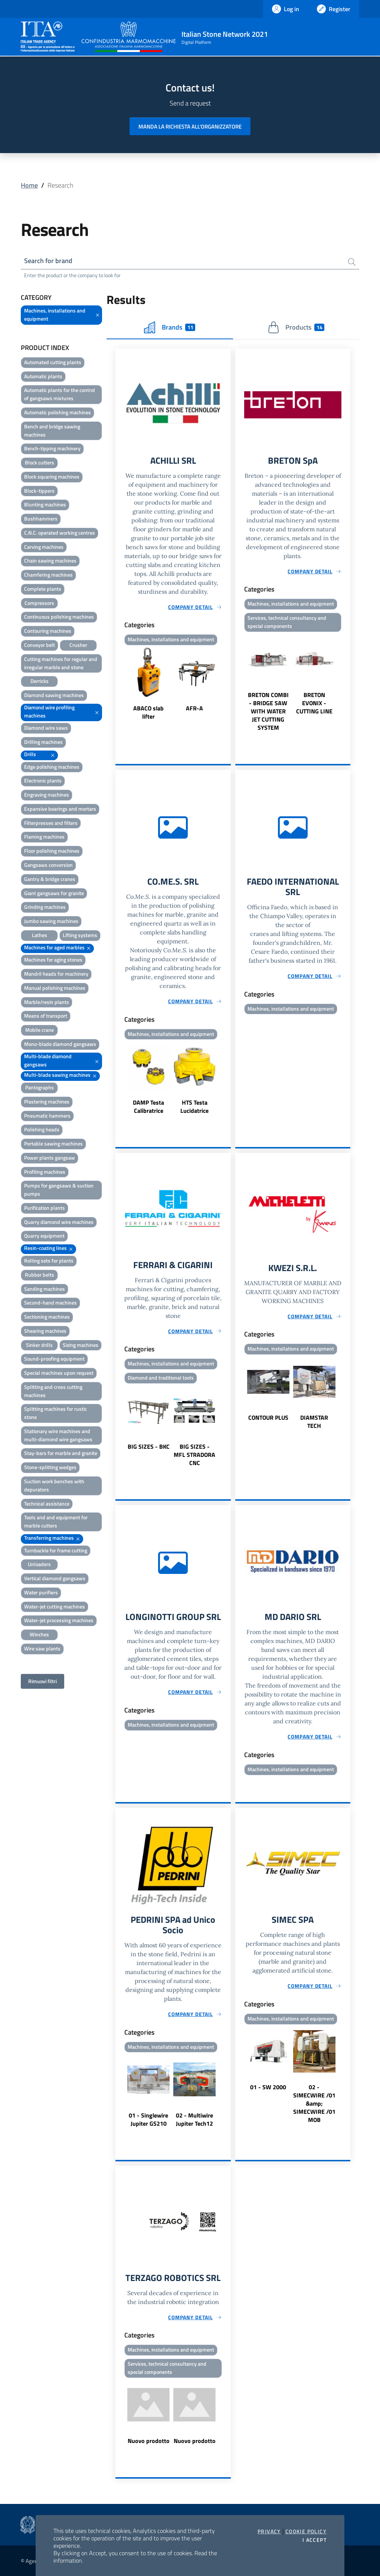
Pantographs (39, 1087)
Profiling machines (44, 1172)
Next (227, 684)
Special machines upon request (59, 1373)
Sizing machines (80, 1345)
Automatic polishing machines (57, 412)
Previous (118, 684)
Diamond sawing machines (54, 695)
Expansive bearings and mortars (60, 809)
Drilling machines (43, 742)
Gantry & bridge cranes (49, 879)
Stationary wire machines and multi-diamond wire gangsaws (58, 1435)
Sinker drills (39, 1345)
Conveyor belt (39, 645)
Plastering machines (46, 1101)
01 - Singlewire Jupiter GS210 (148, 2119)
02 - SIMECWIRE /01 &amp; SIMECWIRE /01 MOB (314, 2103)
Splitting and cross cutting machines (53, 1391)
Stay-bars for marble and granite (60, 1453)
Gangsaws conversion (48, 865)
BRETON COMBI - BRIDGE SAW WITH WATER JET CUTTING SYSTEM (268, 711)
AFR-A (194, 708)
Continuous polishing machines (59, 616)
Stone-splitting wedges (50, 1467)
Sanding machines (44, 1289)
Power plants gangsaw (49, 1157)
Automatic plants (43, 376)
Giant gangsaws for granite (54, 893)
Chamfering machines (48, 575)
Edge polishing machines (51, 767)
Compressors (39, 603)
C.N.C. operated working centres (59, 533)
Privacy (269, 2531)
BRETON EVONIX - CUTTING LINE (314, 703)
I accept (314, 2540)
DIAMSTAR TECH (314, 1421)
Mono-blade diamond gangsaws (60, 1044)
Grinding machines (45, 907)
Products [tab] (296, 327)
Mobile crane (39, 1030)
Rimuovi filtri (42, 1681)
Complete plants (42, 589)
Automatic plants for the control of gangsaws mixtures (59, 394)
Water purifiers (41, 1592)
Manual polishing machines (54, 988)
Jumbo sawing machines (51, 921)
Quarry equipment (44, 1236)
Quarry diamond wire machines (59, 1222)
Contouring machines (47, 631)
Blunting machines (45, 504)
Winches (39, 1634)
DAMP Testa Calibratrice (148, 1106)
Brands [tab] (169, 327)
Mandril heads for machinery (56, 974)
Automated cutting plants (52, 362)
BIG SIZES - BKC (149, 1446)
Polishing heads (41, 1129)
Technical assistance (46, 1503)
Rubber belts (39, 1275)
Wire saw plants (42, 1648)
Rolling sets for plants (48, 1260)
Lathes (39, 935)
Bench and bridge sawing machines (52, 430)
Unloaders (39, 1564)
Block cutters (39, 462)
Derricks (39, 681)
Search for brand (48, 261)
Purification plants (44, 1208)
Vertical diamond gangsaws (54, 1578)
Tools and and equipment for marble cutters (56, 1521)
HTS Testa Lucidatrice (194, 1106)
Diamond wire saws (46, 728)
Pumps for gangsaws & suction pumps (59, 1190)
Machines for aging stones (53, 959)
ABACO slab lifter (148, 712)
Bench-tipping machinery (52, 448)
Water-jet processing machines (59, 1620)
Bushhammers (41, 518)
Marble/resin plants (46, 1002)
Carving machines (43, 547)
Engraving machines (46, 794)
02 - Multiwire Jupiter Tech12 (194, 2119)
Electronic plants (43, 780)
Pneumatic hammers (47, 1115)
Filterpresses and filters (51, 823)
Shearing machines (45, 1331)
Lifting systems (80, 935)
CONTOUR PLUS (268, 1417)
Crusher (78, 645)
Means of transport (45, 1016)
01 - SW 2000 (268, 2087)
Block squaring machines (51, 476)
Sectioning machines (47, 1317)
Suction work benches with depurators (54, 1485)
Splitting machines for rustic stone (55, 1413)
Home (29, 185)
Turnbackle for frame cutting (55, 1550)
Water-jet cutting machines (54, 1606)
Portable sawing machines (53, 1143)
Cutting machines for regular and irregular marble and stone (60, 663)
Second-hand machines (50, 1302)
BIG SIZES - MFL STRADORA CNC (194, 1454)
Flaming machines (44, 836)
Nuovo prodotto (149, 2440)
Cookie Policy (306, 2531)
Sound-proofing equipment (54, 1358)
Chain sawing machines (50, 560)
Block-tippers (39, 491)
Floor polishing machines (51, 851)
